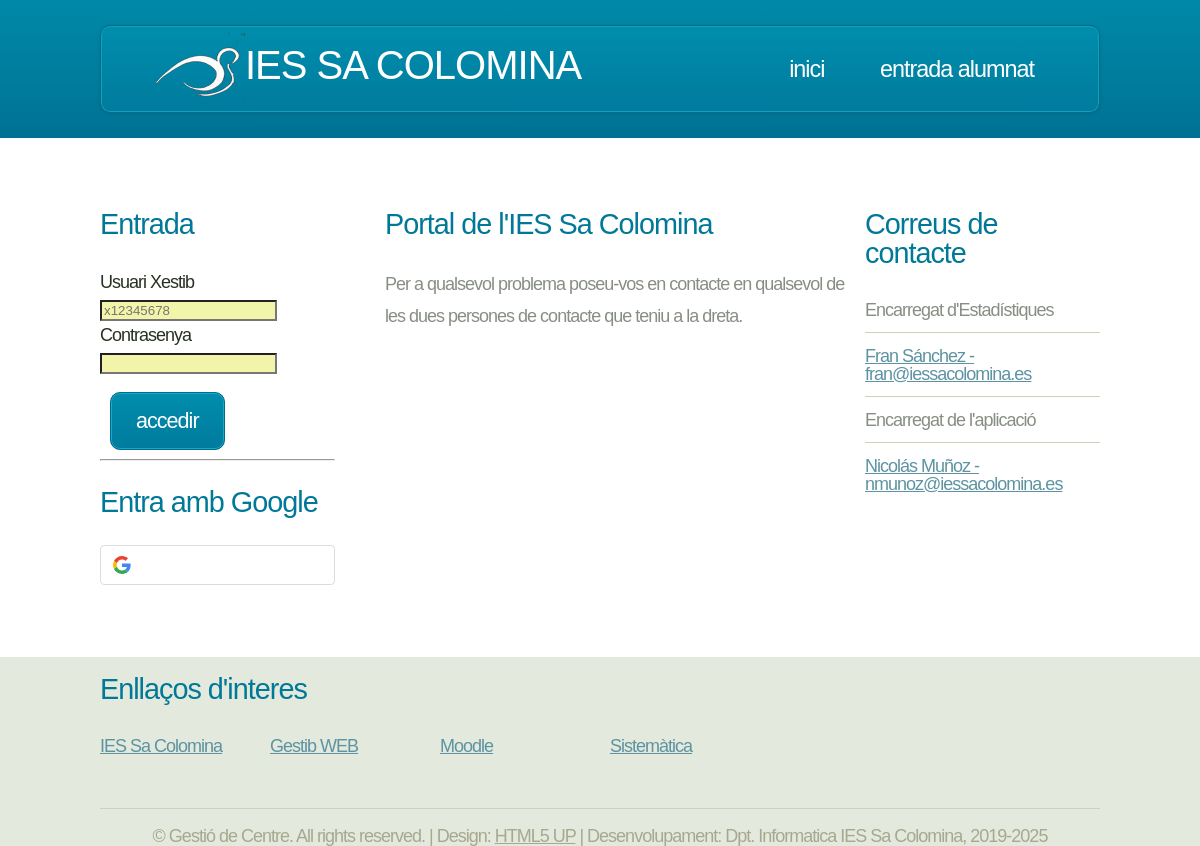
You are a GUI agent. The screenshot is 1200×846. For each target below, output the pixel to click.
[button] (217, 565)
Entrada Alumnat (957, 69)
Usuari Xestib (147, 282)
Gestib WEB (314, 746)
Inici (806, 69)
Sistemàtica (651, 746)
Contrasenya (145, 335)
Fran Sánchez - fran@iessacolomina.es (948, 365)
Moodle (466, 746)
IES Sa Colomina (161, 746)
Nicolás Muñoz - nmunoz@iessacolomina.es (963, 475)
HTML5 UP (535, 836)
